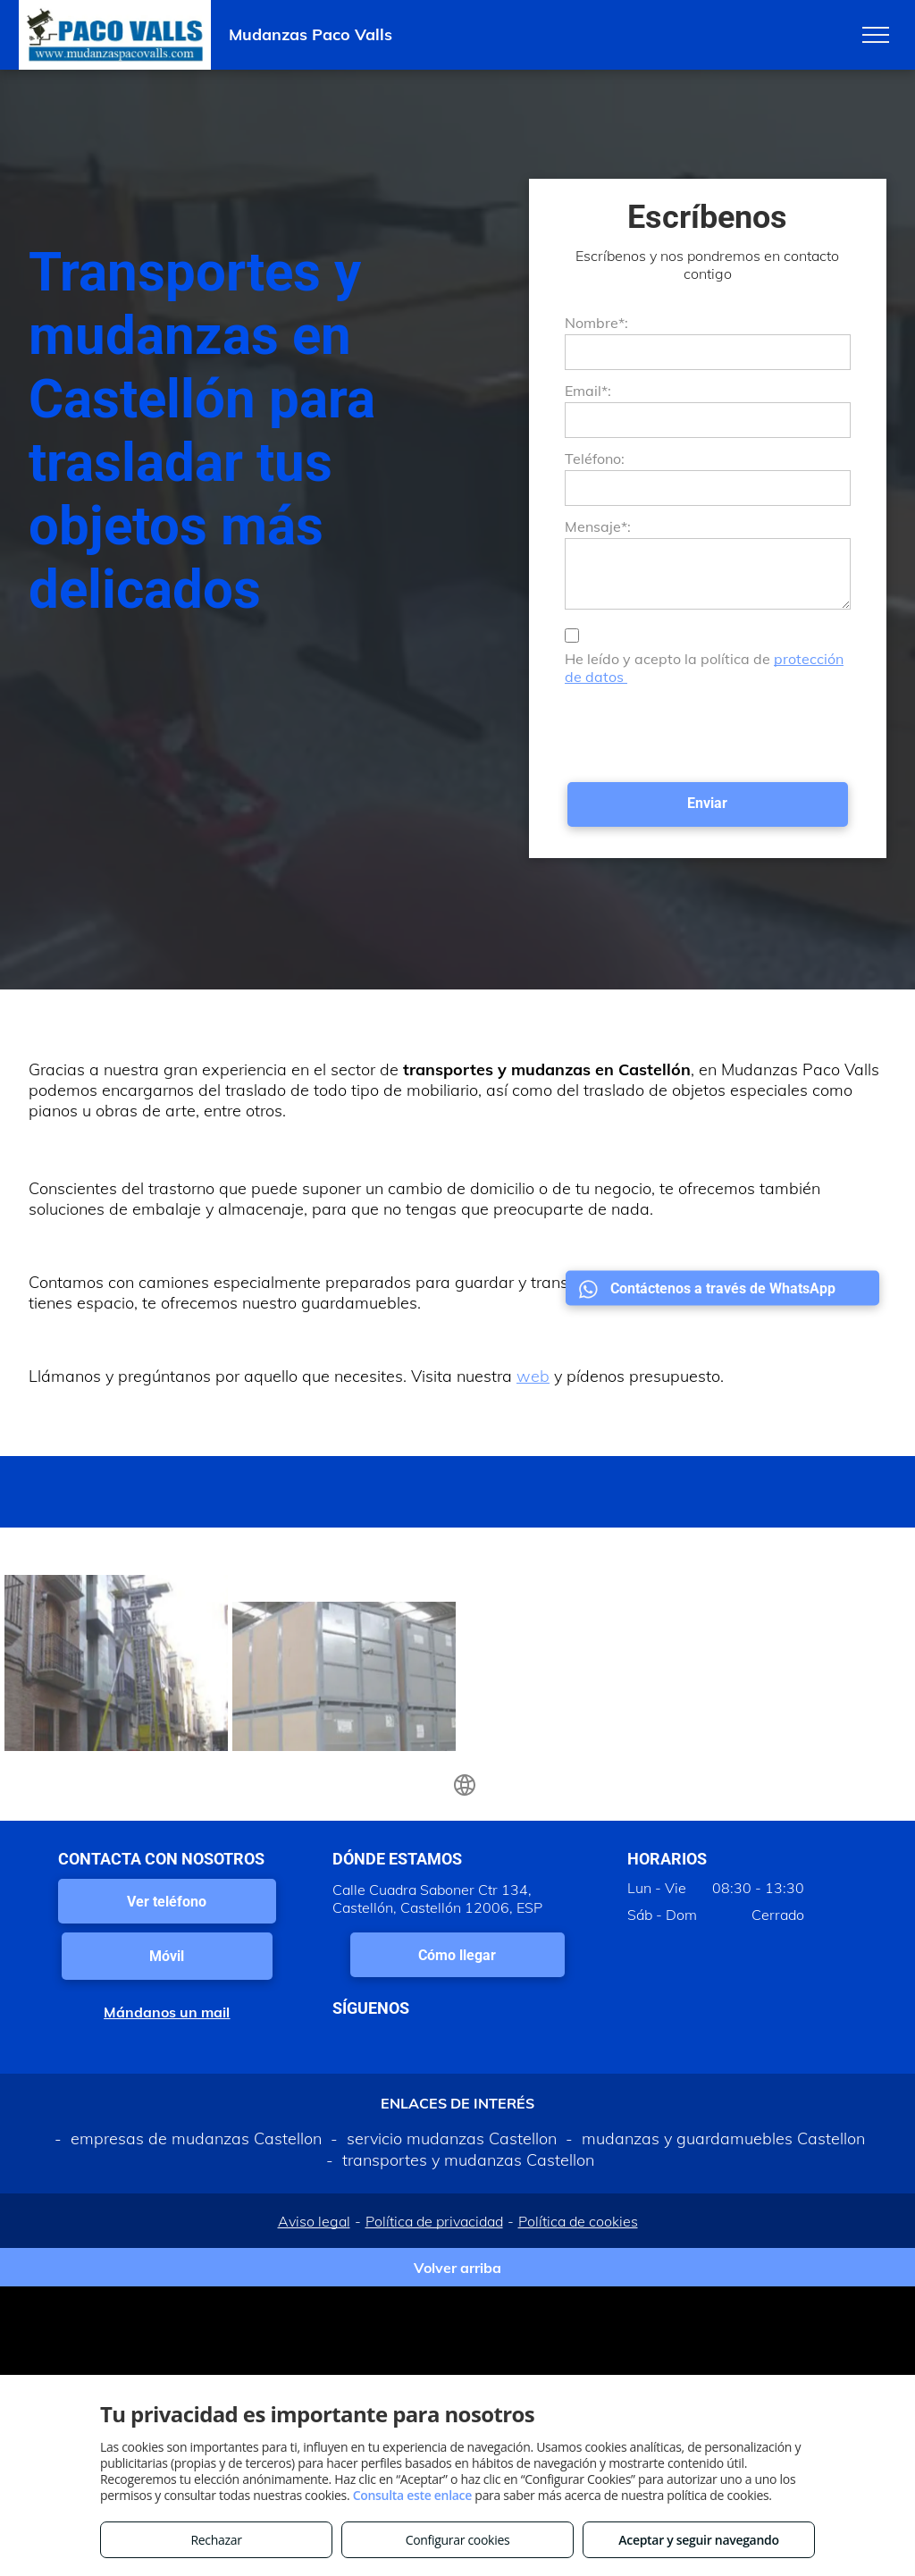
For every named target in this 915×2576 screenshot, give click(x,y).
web (533, 1376)
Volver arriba (457, 2268)
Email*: (588, 391)
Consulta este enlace (412, 2495)
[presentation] (700, 729)
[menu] (875, 35)
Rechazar (215, 2539)
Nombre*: (596, 323)
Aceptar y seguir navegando (698, 2539)
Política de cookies (578, 2221)
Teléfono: (595, 458)
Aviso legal (314, 2221)
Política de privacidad (434, 2221)
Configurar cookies (458, 2539)
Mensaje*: (598, 526)
